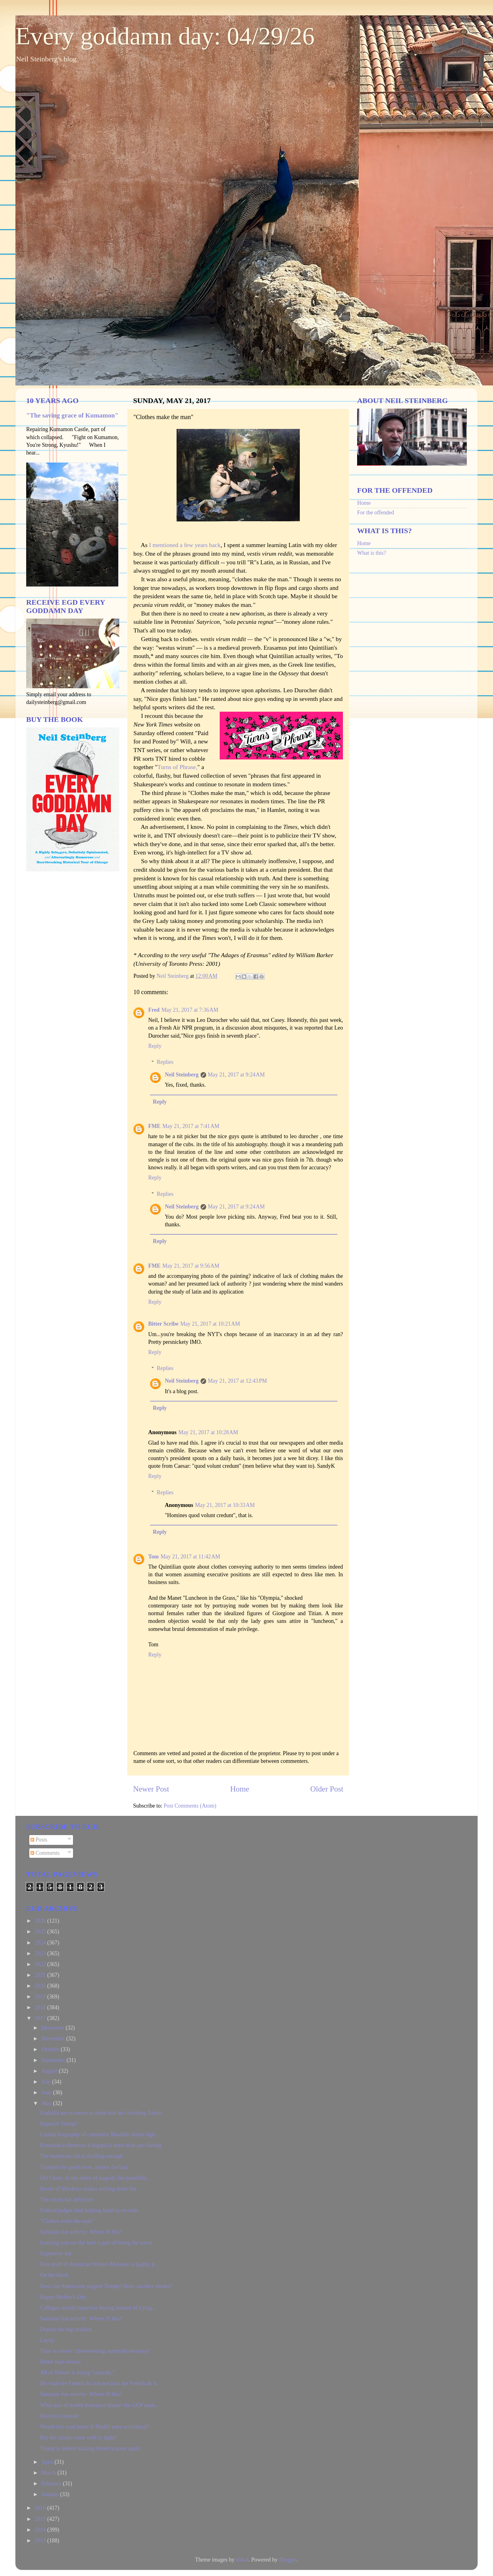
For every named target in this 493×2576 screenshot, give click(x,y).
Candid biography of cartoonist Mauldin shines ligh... (99, 2134)
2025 (41, 1931)
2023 (41, 1953)
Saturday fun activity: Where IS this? (81, 2232)
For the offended (375, 512)
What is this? (371, 553)
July (46, 2082)
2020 (41, 1986)
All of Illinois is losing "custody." (77, 2372)
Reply (154, 1046)
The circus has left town (66, 2199)
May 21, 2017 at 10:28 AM (208, 1432)
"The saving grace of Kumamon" (72, 415)
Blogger (287, 2560)
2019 (41, 1997)
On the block (54, 2275)
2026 (41, 1921)
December (53, 2028)
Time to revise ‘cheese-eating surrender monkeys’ (95, 2351)
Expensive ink (55, 2253)
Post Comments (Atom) (190, 1806)
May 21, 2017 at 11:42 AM (190, 1556)
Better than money (60, 2362)
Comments (45, 1853)
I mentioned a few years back (185, 544)
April (48, 2462)
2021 (41, 1975)
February (52, 2483)
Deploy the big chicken (66, 2329)
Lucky (47, 2340)
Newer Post (151, 1789)
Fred (154, 1010)
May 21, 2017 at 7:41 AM (190, 1126)
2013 (41, 2540)
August (50, 2071)
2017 (41, 2018)
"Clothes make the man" (67, 2221)
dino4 (242, 2560)
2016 (41, 2508)
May (47, 2103)
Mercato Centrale (59, 2416)
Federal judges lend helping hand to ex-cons (89, 2210)
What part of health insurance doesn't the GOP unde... (99, 2405)
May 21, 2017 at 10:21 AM (210, 1324)
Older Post (326, 1789)
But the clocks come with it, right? (78, 2437)
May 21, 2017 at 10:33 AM (225, 1505)
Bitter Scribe (163, 1324)
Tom (153, 1556)
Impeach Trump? (59, 2124)
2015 (41, 2519)
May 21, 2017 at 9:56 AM (190, 1266)
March (49, 2473)
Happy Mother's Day (63, 2297)
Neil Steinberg (182, 1075)
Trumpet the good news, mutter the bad (83, 2167)
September (53, 2060)
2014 (41, 2530)
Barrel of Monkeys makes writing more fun (88, 2189)
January (50, 2494)
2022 (41, 1964)
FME (154, 1126)
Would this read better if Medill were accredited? (94, 2427)
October (50, 2049)
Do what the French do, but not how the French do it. (99, 2383)
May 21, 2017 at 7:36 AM (189, 1010)
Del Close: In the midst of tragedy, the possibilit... (95, 2178)
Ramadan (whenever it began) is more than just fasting (100, 2145)
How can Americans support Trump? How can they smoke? (106, 2286)
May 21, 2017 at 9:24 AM (236, 1075)
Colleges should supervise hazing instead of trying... (98, 2308)
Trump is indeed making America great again (90, 2448)
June (47, 2092)
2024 (41, 1943)
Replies (165, 1062)
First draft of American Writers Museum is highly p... (99, 2264)
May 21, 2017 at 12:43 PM (237, 1381)
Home (239, 1789)
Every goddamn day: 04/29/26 (165, 36)
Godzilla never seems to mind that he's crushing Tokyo (101, 2113)
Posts (39, 1840)
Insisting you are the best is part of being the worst (96, 2243)
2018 (41, 2007)
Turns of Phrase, (177, 766)
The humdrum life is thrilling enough (81, 2156)
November (53, 2038)
